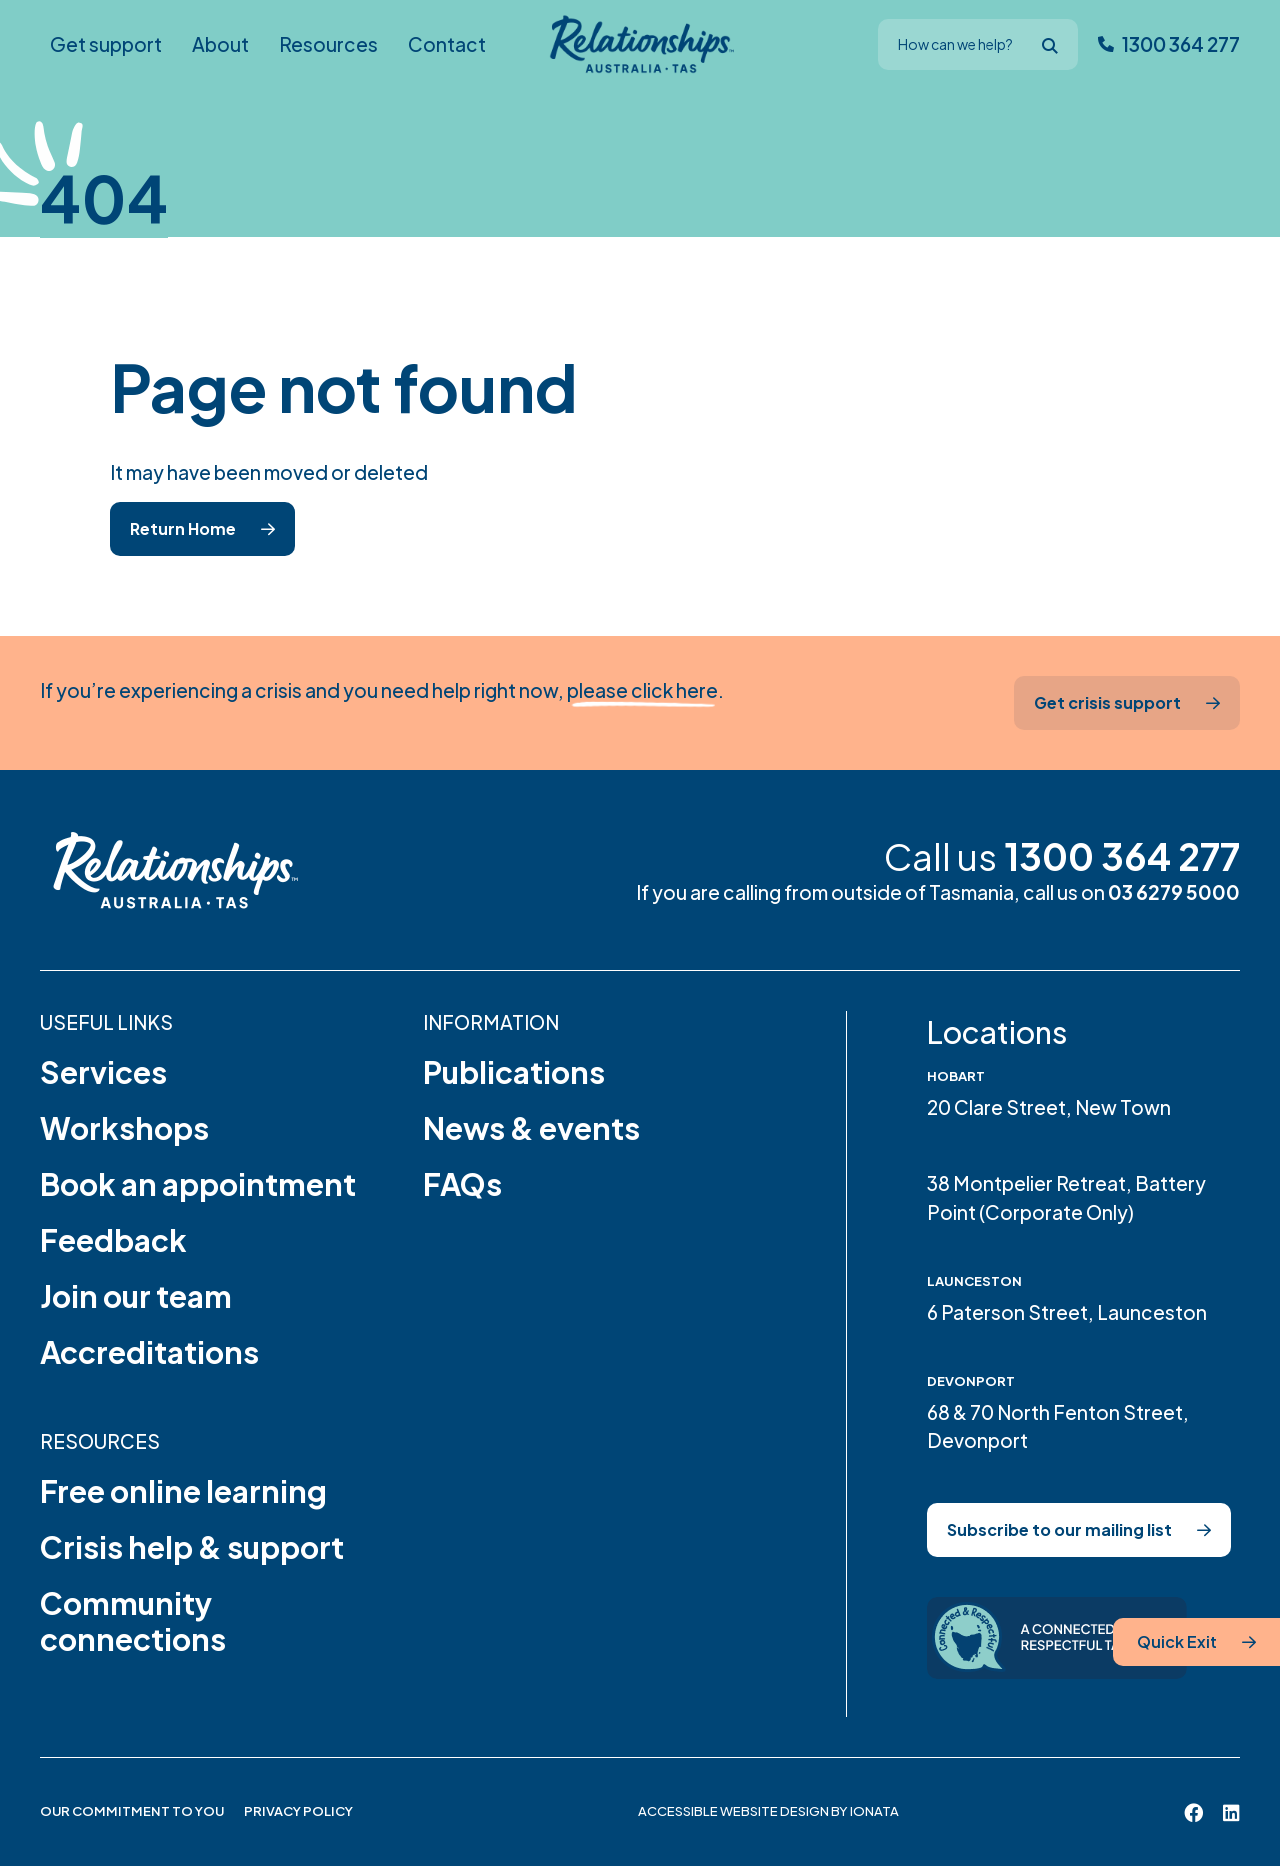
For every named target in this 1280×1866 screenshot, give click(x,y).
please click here (642, 690)
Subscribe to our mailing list (1059, 1529)
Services (103, 1072)
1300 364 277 (1122, 856)
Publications (514, 1072)
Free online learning (183, 1491)
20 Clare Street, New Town (1049, 1107)
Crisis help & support (192, 1547)
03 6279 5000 (1174, 892)
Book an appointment (198, 1184)
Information (491, 1022)
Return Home (183, 528)
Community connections (133, 1621)
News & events (531, 1128)
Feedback (113, 1240)
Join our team (136, 1296)
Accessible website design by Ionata (768, 1811)
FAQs (462, 1184)
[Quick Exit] (1196, 1642)
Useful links (106, 1022)
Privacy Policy (298, 1811)
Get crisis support (1107, 702)
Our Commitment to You (132, 1811)
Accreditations (149, 1352)
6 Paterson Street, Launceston (1067, 1312)
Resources (100, 1441)
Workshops (124, 1128)
